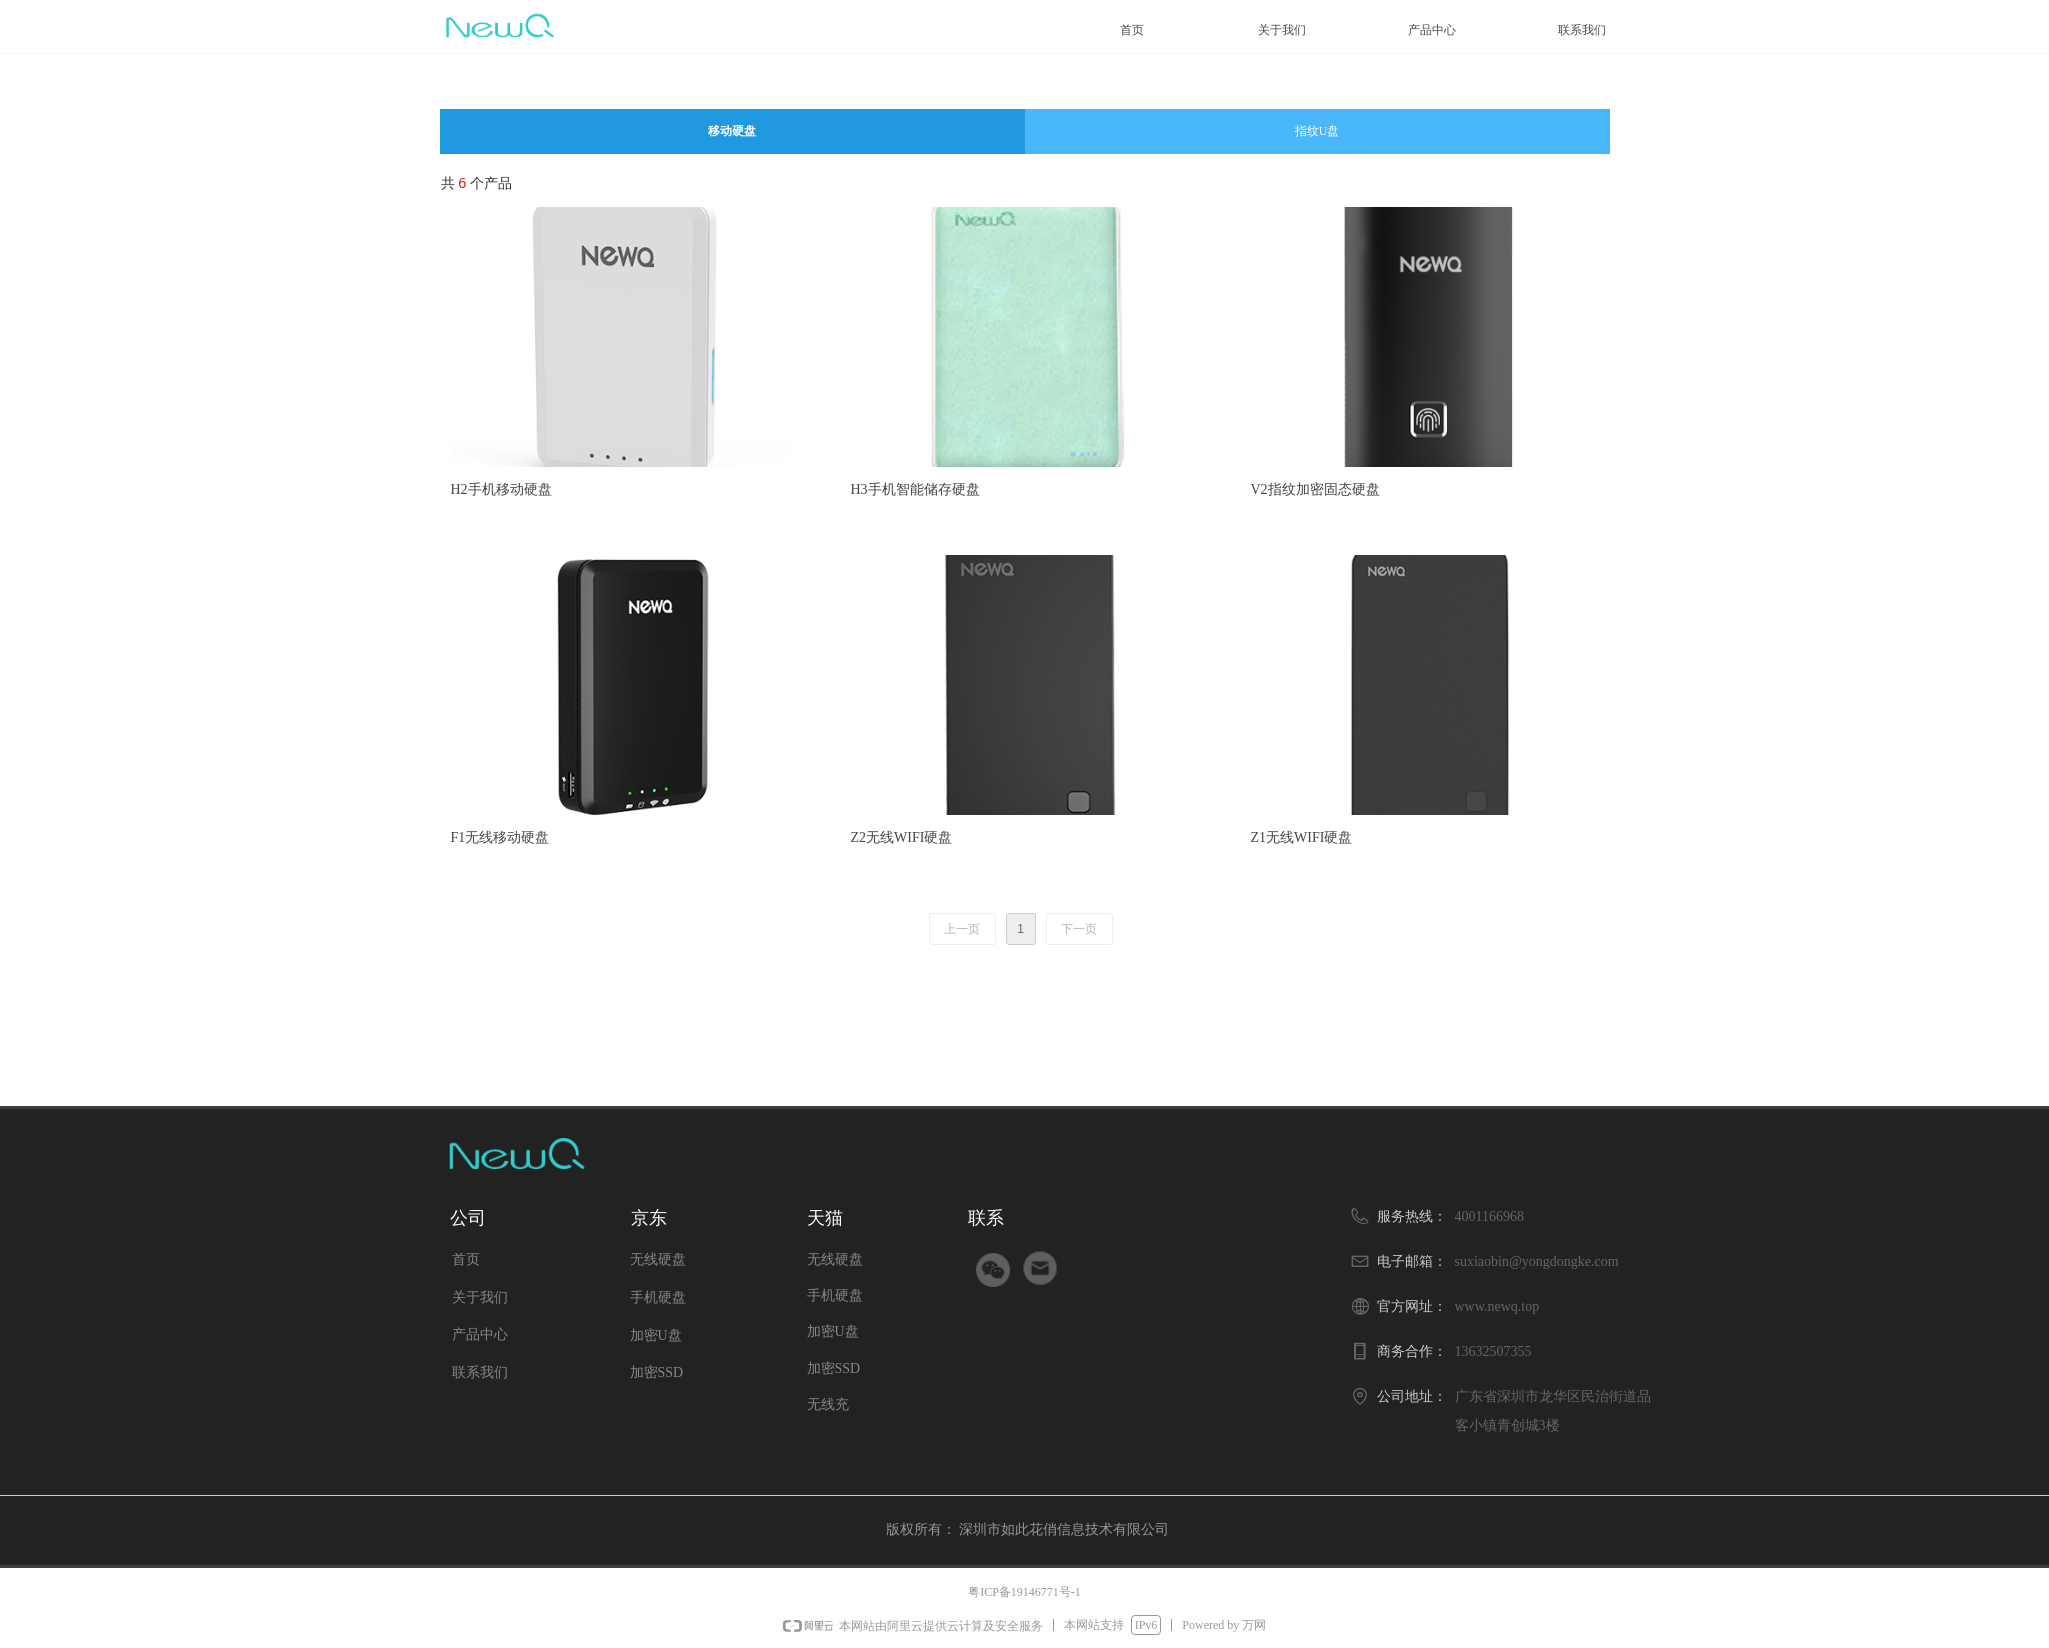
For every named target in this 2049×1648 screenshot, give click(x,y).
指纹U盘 (1317, 131)
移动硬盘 (732, 131)
